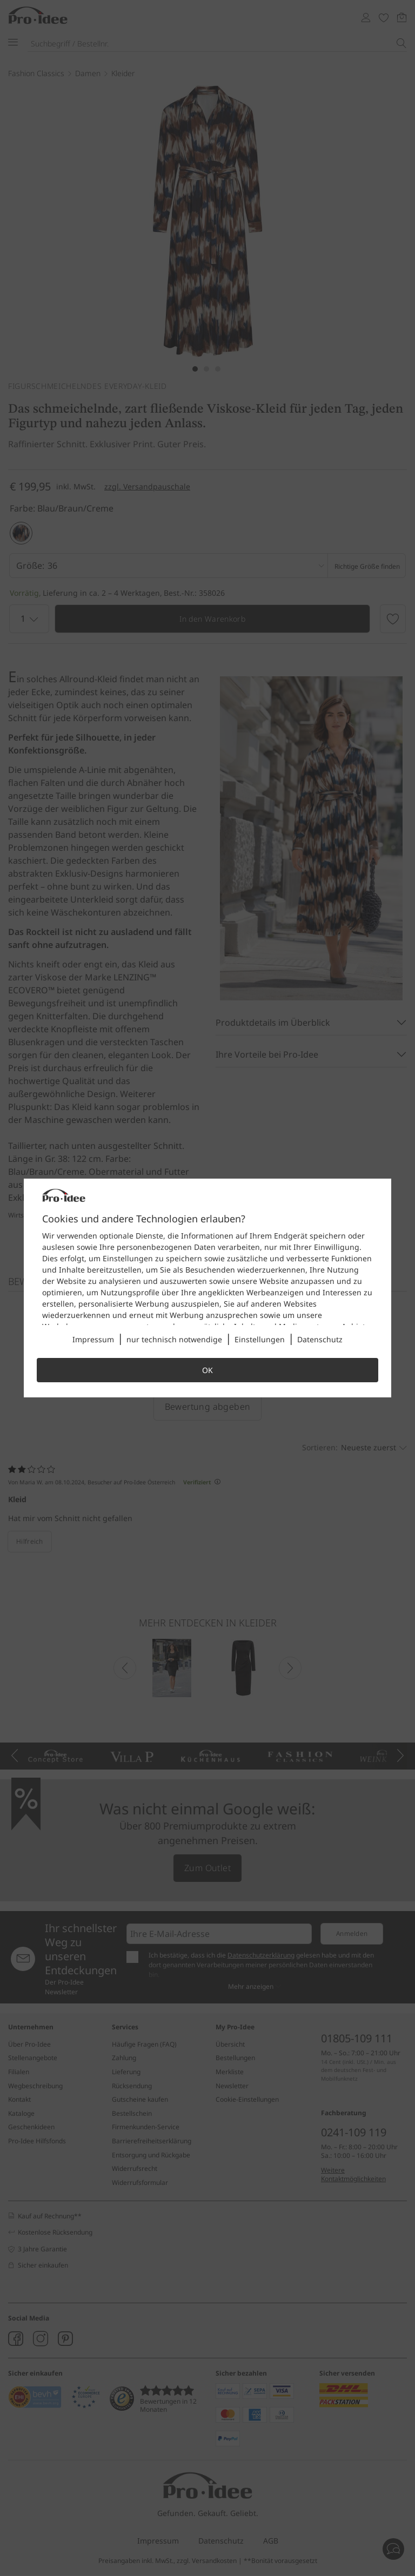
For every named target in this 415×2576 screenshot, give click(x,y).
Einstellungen (260, 1339)
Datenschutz (320, 1339)
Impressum (93, 1339)
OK (207, 1370)
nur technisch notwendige (174, 1339)
